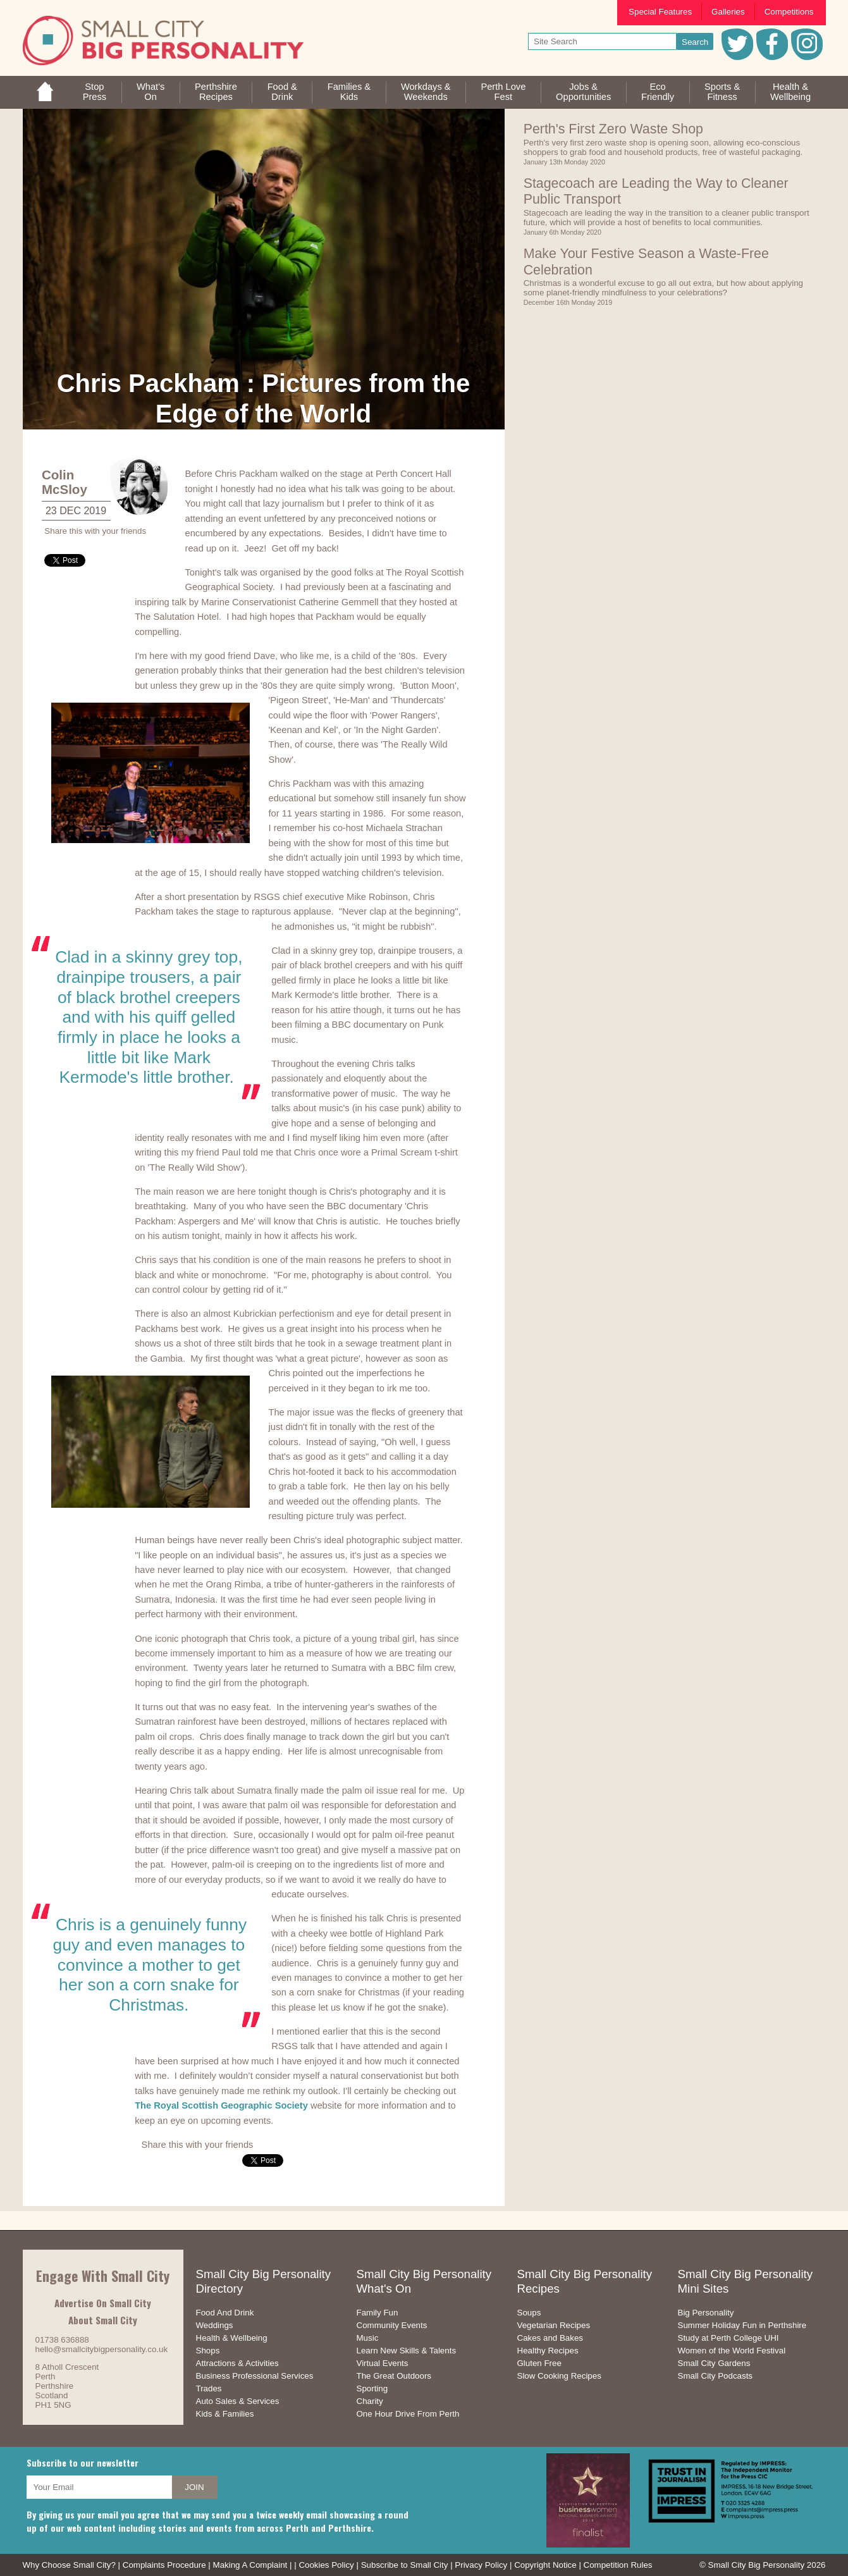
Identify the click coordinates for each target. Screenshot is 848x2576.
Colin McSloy (64, 481)
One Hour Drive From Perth (408, 2414)
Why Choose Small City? (69, 2565)
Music (368, 2338)
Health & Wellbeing (231, 2338)
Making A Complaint (250, 2565)
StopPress (94, 92)
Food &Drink (282, 92)
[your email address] (99, 2487)
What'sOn (150, 92)
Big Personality (706, 2312)
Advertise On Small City (102, 2303)
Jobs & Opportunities (583, 92)
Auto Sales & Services (238, 2401)
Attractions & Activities (237, 2363)
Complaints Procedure (164, 2565)
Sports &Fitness (722, 92)
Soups (529, 2312)
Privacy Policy (481, 2565)
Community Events (392, 2325)
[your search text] (602, 41)
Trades (209, 2388)
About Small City (102, 2320)
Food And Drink (225, 2312)
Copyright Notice (545, 2565)
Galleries (728, 11)
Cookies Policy (325, 2565)
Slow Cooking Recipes (559, 2376)
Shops (208, 2350)
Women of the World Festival (732, 2350)
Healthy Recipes (548, 2350)
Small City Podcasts (715, 2376)
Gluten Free (539, 2363)
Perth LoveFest (503, 92)
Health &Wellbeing (790, 92)
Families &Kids (349, 92)
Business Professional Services (255, 2376)
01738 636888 (62, 2340)
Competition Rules (618, 2565)
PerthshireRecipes (216, 92)
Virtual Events (383, 2363)
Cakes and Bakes (550, 2338)
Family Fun (377, 2312)
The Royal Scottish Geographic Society (221, 2105)
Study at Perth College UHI (728, 2338)
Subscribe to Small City (404, 2565)
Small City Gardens (714, 2363)
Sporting (372, 2388)
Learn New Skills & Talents (407, 2350)
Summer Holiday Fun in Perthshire (742, 2325)
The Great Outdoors (394, 2376)
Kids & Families (225, 2414)
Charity (370, 2401)
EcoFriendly (657, 92)
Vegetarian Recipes (554, 2325)
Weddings (214, 2325)
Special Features (660, 11)
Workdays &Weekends (426, 92)
